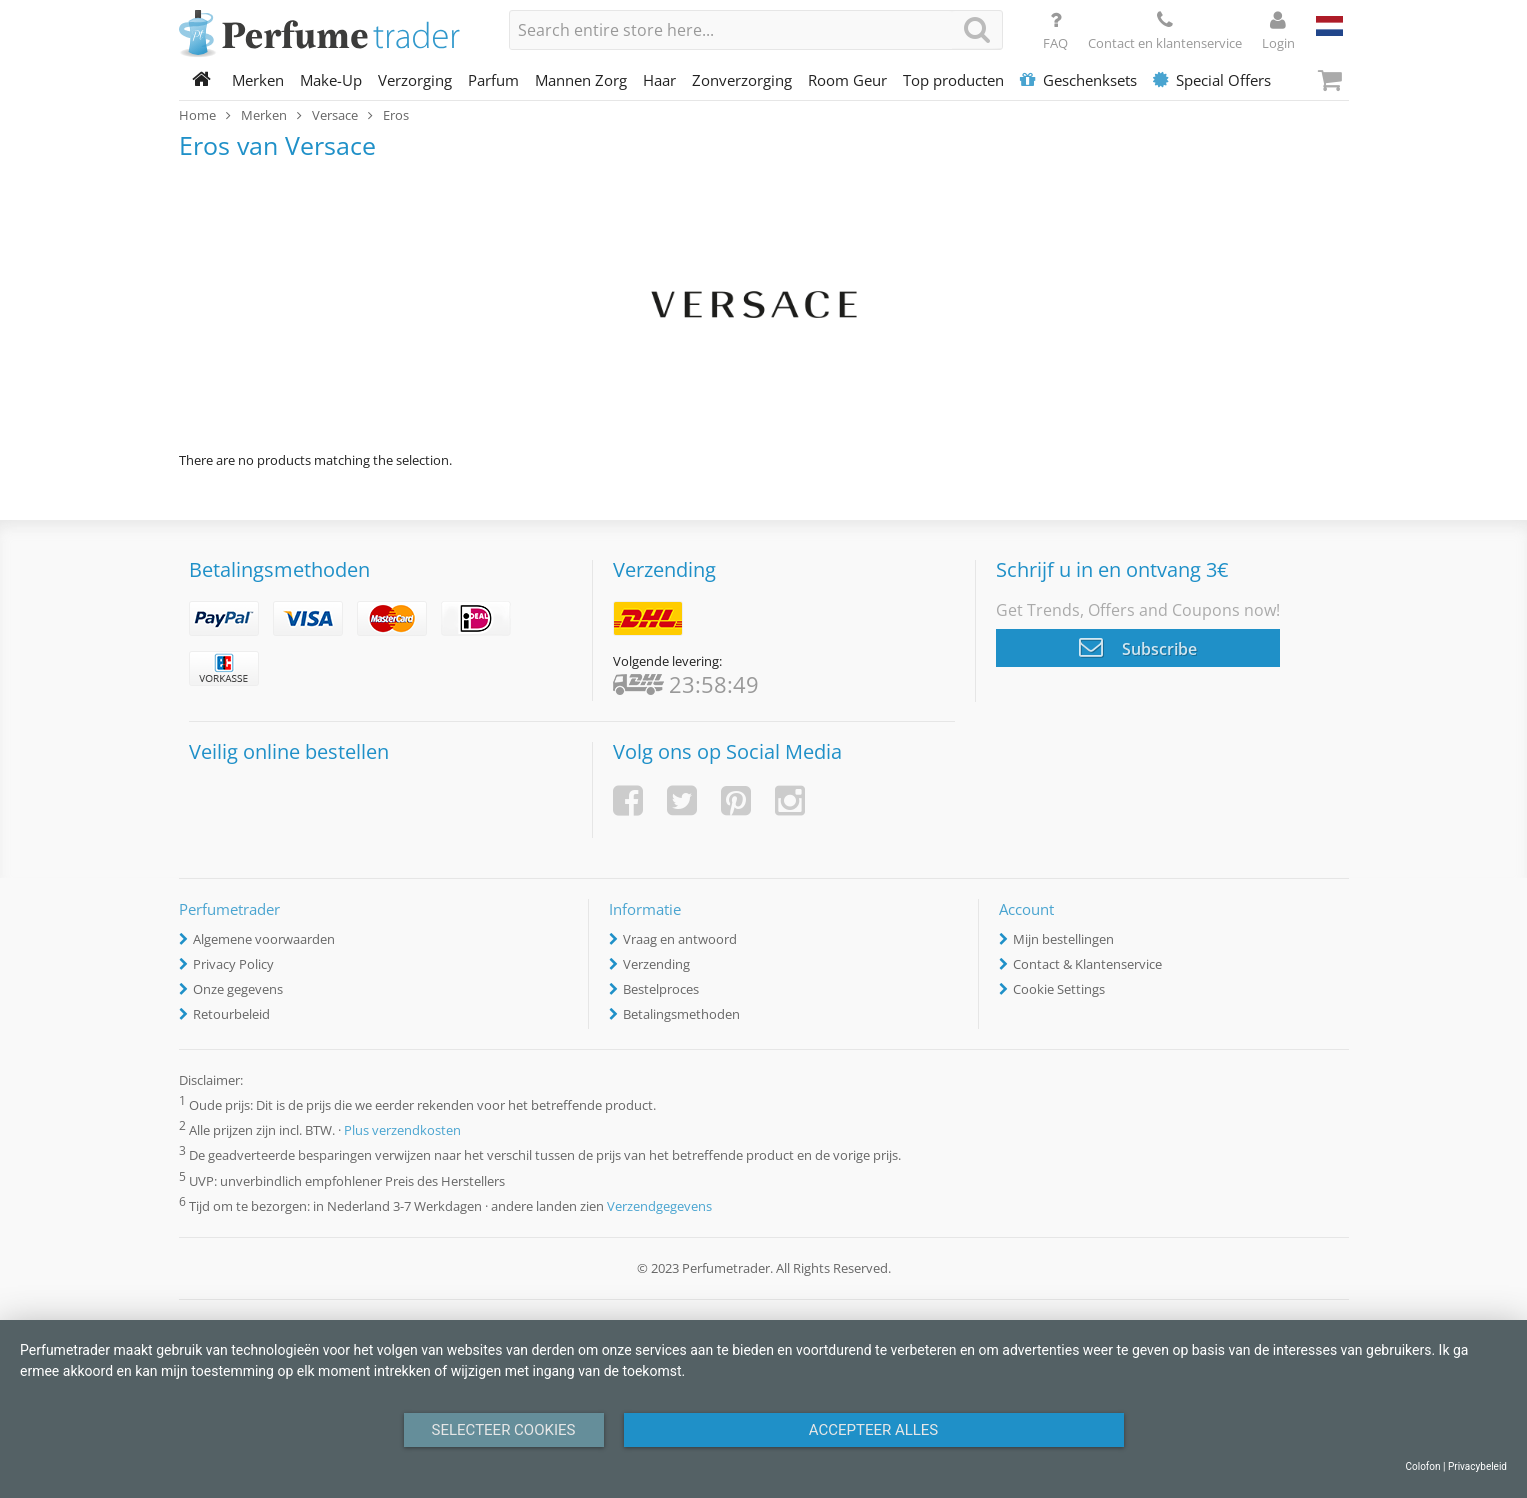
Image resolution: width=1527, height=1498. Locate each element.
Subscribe (1138, 647)
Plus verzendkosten (402, 1131)
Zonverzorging (742, 80)
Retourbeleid (231, 1014)
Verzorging (415, 80)
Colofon (1422, 1466)
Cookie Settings (1059, 989)
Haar (659, 80)
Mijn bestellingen (1063, 939)
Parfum (493, 80)
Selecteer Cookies (504, 1430)
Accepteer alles (874, 1430)
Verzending (656, 964)
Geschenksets (1078, 80)
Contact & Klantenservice (1087, 964)
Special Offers (1212, 80)
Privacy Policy (233, 964)
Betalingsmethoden (681, 1014)
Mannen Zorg (581, 80)
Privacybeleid (1477, 1466)
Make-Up (331, 80)
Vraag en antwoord (680, 939)
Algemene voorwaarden (264, 939)
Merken (258, 80)
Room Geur (847, 80)
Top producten (953, 80)
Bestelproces (661, 989)
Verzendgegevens (659, 1206)
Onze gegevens (238, 989)
